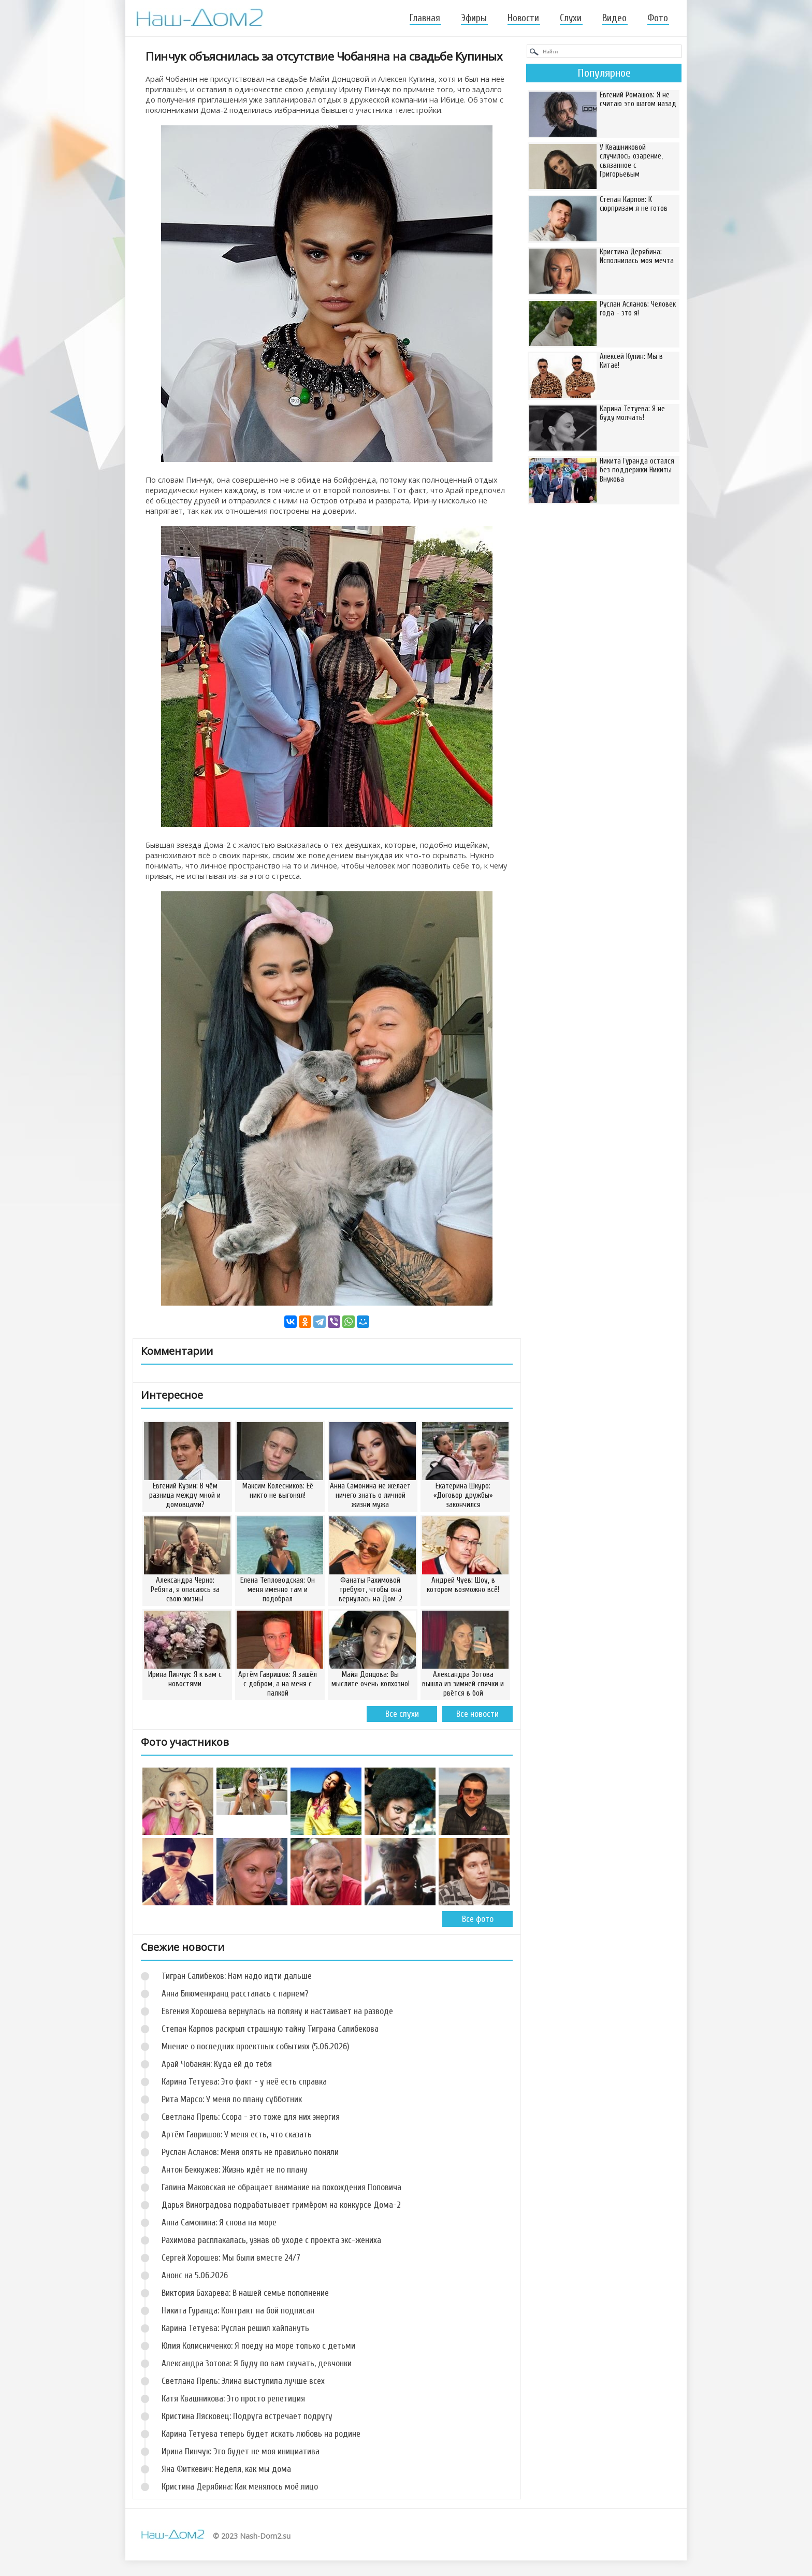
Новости (523, 18)
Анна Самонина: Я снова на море (219, 2222)
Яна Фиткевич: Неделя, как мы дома (226, 2469)
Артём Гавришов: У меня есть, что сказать (237, 2134)
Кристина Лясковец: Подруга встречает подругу (247, 2416)
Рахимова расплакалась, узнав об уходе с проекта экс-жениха (271, 2240)
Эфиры (474, 18)
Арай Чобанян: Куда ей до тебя (217, 2064)
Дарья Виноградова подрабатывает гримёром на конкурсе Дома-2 (281, 2205)
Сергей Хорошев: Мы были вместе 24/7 (231, 2258)
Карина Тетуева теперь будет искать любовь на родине (261, 2434)
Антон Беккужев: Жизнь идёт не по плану (235, 2170)
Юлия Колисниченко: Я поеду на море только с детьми (258, 2346)
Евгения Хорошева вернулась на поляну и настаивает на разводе (277, 2011)
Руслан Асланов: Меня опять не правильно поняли (250, 2152)
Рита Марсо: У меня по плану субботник (232, 2099)
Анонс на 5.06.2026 (195, 2275)
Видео (614, 18)
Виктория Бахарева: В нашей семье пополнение (245, 2293)
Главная (425, 18)
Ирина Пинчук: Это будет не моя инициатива (241, 2451)
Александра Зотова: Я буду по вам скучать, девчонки (257, 2363)
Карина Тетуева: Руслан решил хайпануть (235, 2328)
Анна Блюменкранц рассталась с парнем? (235, 1994)
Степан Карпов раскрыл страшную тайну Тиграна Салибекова (270, 2029)
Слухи (571, 18)
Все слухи (402, 1714)
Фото (657, 18)
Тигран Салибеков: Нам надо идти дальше (237, 1976)
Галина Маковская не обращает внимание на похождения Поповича (281, 2187)
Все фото (478, 1919)
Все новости (477, 1714)
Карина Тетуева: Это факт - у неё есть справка (244, 2082)
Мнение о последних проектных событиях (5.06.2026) (255, 2046)
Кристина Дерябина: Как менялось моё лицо (240, 2487)
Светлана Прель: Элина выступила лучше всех (243, 2381)
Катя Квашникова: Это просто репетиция (233, 2399)
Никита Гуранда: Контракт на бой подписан (238, 2310)
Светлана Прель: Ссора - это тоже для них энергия (251, 2117)
